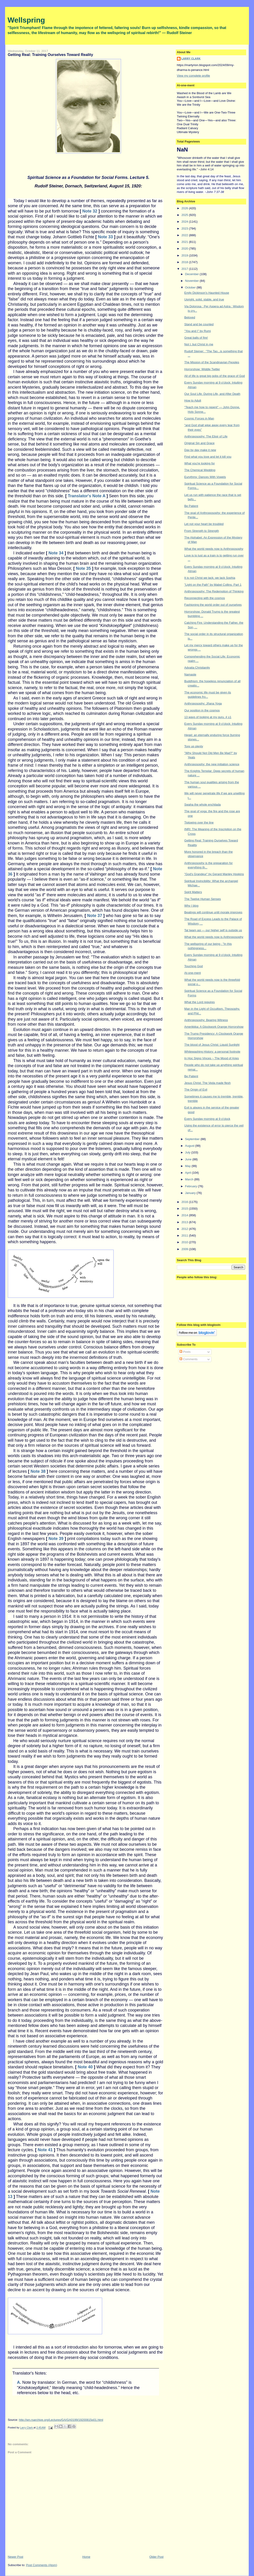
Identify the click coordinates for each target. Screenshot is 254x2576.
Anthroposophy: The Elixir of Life (206, 436)
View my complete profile (193, 75)
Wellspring (26, 20)
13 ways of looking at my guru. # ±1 (207, 717)
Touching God (193, 966)
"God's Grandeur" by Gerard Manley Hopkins (214, 874)
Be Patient (191, 506)
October (190, 287)
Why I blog (191, 905)
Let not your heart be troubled (204, 524)
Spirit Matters (193, 892)
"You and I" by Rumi (197, 331)
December (192, 274)
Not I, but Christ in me (198, 344)
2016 (185, 1202)
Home (86, 2557)
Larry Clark (191, 58)
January (190, 1193)
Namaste (190, 674)
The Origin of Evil (195, 1089)
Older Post (156, 2557)
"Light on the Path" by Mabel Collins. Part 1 (212, 584)
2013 (185, 1222)
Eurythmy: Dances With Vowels (205, 477)
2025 (185, 215)
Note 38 (38, 1471)
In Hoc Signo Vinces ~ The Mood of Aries (211, 1058)
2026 (185, 208)
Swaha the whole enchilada (202, 804)
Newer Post (15, 2557)
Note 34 (56, 553)
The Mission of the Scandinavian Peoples (211, 362)
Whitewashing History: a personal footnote (212, 1051)
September (192, 1139)
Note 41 (45, 2150)
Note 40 (85, 2067)
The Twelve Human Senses (202, 899)
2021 (185, 242)
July (188, 1152)
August (190, 1145)
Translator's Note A (86, 496)
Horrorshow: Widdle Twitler (202, 369)
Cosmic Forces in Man (199, 418)
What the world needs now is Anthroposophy (213, 548)
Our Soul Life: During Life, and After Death (212, 394)
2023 (185, 228)
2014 (185, 1215)
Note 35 (83, 568)
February (191, 1186)
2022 (185, 235)
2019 (185, 255)
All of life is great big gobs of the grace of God (214, 376)
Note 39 (56, 1538)
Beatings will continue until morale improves (213, 912)
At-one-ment (192, 973)
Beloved (189, 317)
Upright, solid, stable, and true (204, 299)
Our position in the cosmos (202, 710)
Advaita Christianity (197, 667)
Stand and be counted (199, 324)
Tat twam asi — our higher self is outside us (213, 930)
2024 (185, 221)
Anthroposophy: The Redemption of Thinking (214, 591)
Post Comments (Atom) (41, 2565)
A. (19, 2382)
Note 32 (89, 211)
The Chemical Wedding (199, 470)
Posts (184, 1351)
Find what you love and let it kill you (207, 456)
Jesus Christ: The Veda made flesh (207, 1083)
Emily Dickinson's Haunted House (206, 292)
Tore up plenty (193, 746)
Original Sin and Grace (199, 443)
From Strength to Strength (201, 531)
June (188, 1159)
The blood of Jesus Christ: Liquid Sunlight (212, 1044)
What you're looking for (199, 463)
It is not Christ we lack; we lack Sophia (209, 577)
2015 (185, 1208)
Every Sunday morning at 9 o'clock (207, 1119)
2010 (185, 1242)
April (188, 1172)
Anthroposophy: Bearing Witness (206, 1020)
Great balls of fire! (196, 337)
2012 (185, 1229)
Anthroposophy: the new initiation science (211, 764)
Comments (188, 1359)
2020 (185, 248)
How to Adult (192, 400)
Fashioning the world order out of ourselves (213, 604)
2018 (185, 262)
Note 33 (105, 237)
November (192, 280)
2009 (185, 1249)
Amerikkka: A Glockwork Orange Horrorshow (213, 1026)
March (189, 1179)
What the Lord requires (199, 1002)
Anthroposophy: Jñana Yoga (203, 703)
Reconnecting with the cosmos (204, 598)
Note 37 (94, 915)
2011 (185, 1235)
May (188, 1166)
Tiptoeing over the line (199, 822)
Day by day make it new (200, 450)
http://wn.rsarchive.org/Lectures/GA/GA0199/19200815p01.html (61, 2420)
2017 (185, 269)
